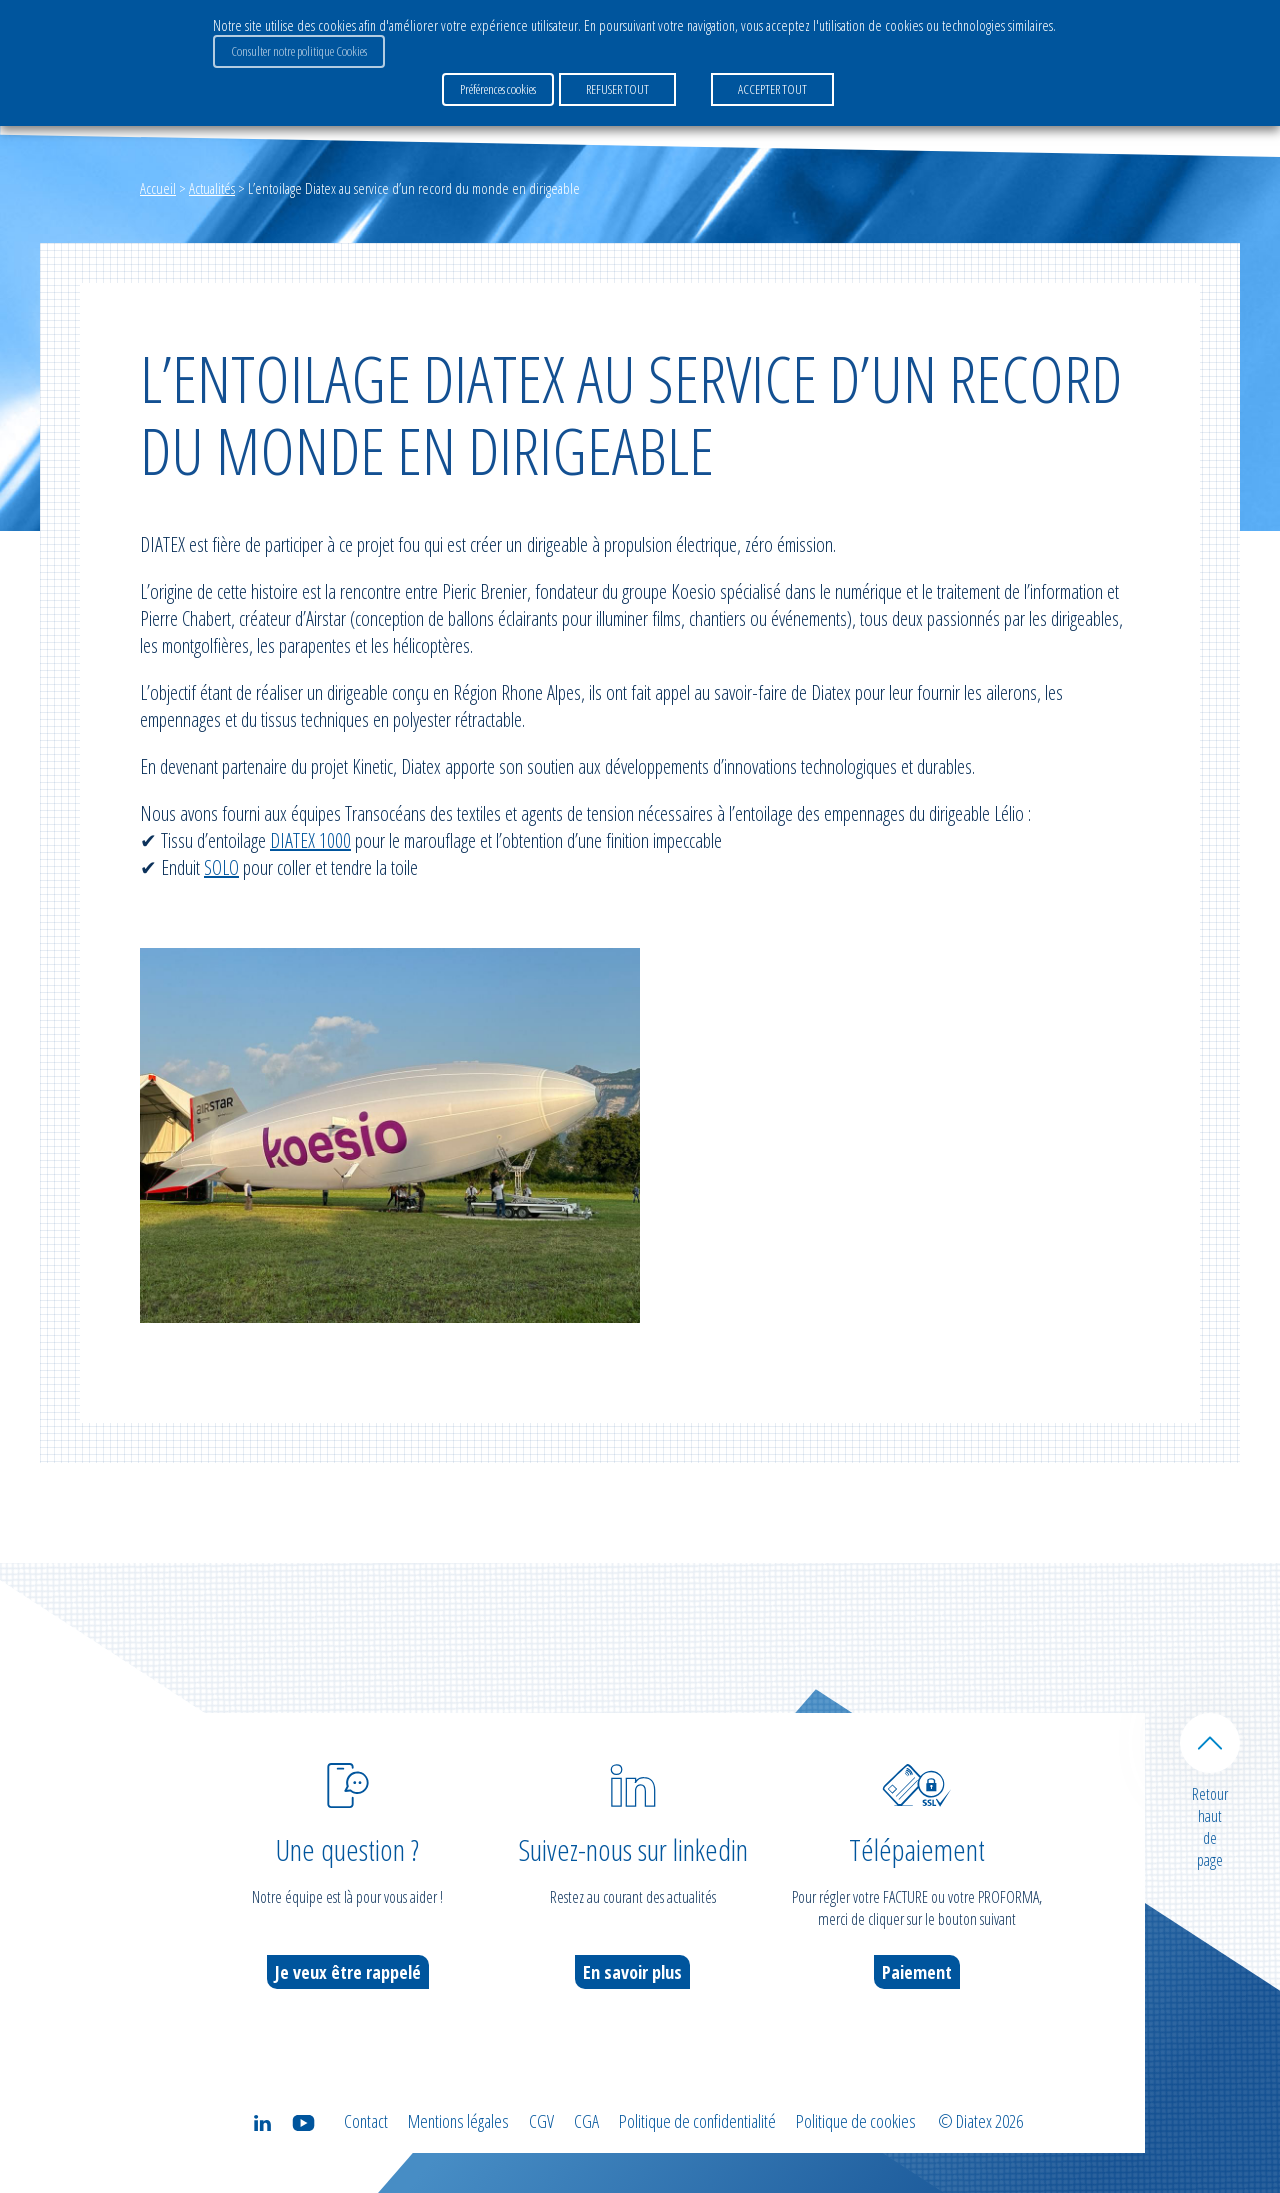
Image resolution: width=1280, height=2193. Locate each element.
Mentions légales (458, 2121)
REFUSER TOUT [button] (617, 89)
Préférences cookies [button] (498, 89)
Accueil (158, 188)
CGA (586, 2121)
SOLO (221, 867)
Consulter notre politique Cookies (299, 51)
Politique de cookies (856, 2121)
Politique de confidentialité (697, 2121)
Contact (366, 2121)
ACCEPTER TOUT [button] (772, 89)
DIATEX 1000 (310, 840)
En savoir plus (632, 1972)
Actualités (212, 188)
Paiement (917, 1972)
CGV (541, 2121)
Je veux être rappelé (348, 1972)
